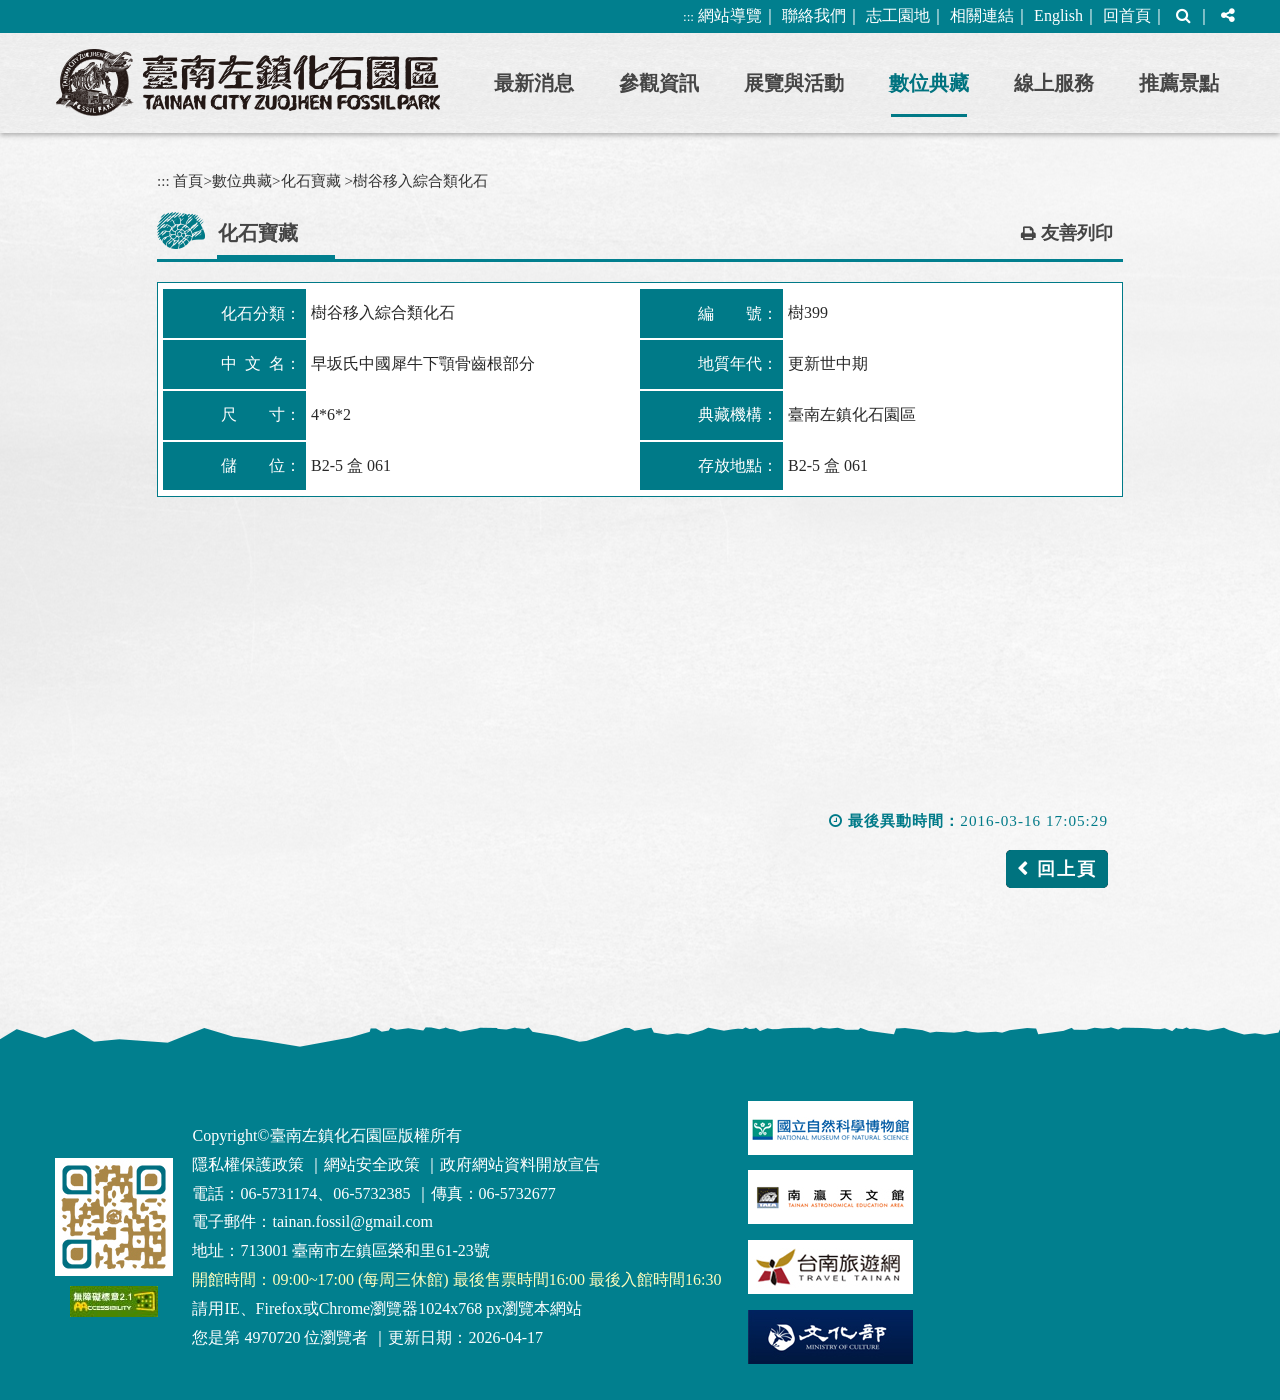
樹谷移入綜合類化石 (420, 180)
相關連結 (982, 15)
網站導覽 (730, 15)
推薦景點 (1179, 83)
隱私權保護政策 (248, 1164)
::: (688, 16)
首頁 (188, 180)
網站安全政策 (372, 1164)
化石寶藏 (311, 180)
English (1058, 15)
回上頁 (1067, 869)
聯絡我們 (814, 15)
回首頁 (1127, 15)
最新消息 (534, 83)
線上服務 (1054, 83)
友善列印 (1077, 233)
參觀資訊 (659, 83)
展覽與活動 (794, 83)
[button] (1183, 16)
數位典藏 (929, 83)
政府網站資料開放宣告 (520, 1164)
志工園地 (898, 15)
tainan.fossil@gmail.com (352, 1221)
